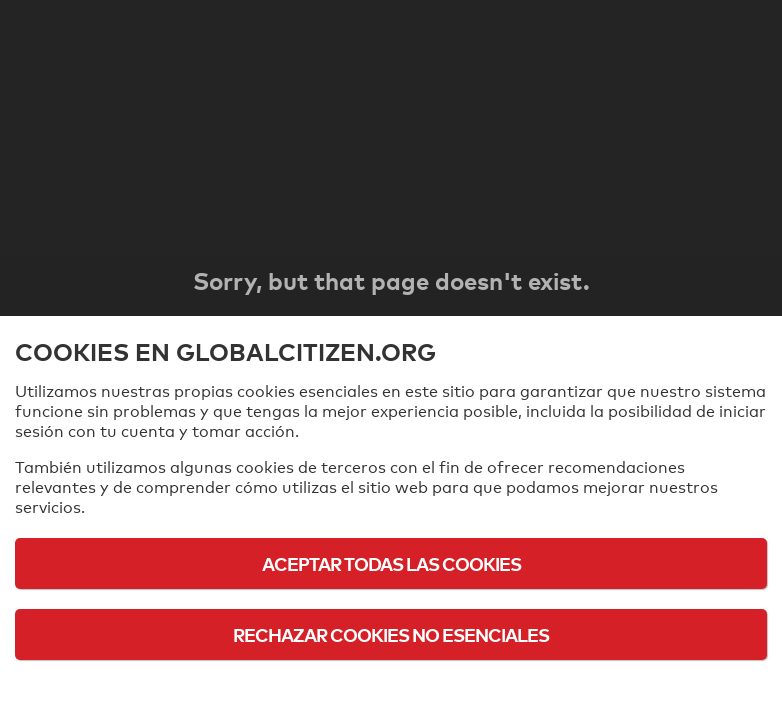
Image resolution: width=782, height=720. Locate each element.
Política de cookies (391, 689)
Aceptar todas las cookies (391, 563)
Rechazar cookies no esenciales (391, 634)
